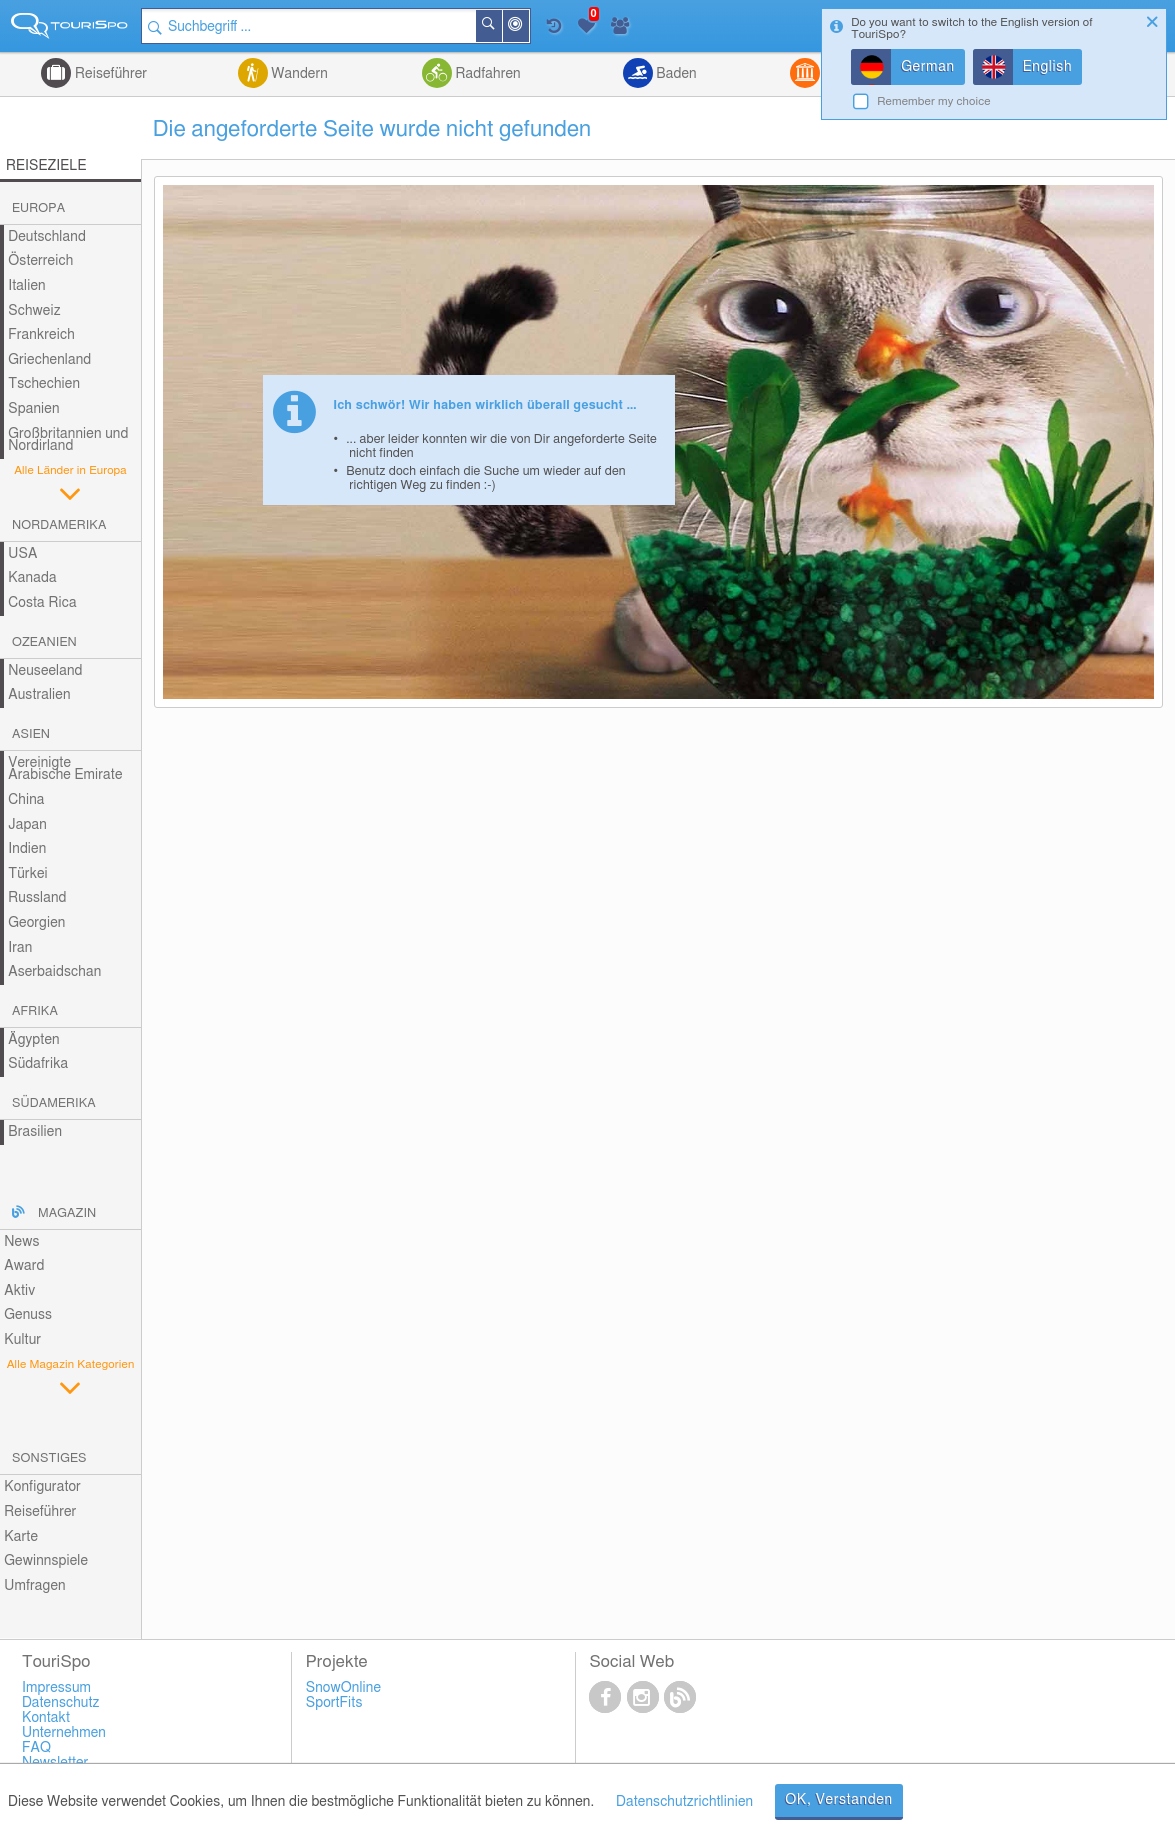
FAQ (36, 1748)
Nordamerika (59, 525)
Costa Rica (42, 603)
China (26, 800)
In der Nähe (528, 27)
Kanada (32, 578)
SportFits (334, 1703)
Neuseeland (45, 671)
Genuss (28, 1315)
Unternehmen (64, 1733)
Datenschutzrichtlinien (684, 1802)
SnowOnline (343, 1688)
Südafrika (38, 1064)
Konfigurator (42, 1487)
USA (22, 554)
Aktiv (19, 1291)
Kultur (22, 1340)
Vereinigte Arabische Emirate (65, 769)
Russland (37, 898)
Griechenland (49, 360)
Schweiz (34, 311)
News (21, 1242)
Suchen (501, 26)
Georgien (36, 923)
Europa (38, 208)
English (1048, 67)
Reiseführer (109, 74)
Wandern (298, 74)
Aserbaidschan (54, 972)
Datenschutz (61, 1703)
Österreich (40, 261)
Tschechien (44, 384)
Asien (31, 734)
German (928, 67)
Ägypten (33, 1040)
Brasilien (35, 1132)
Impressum (56, 1688)
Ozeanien (44, 642)
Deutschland (47, 237)
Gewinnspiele (46, 1561)
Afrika (35, 1011)
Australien (39, 695)
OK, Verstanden (839, 1800)
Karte (21, 1537)
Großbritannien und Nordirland (68, 440)
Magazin (67, 1213)
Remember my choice (934, 101)
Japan (27, 825)
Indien (27, 849)
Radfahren (486, 74)
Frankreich (41, 335)
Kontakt (46, 1718)
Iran (20, 948)
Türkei (28, 874)
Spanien (33, 409)
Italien (26, 286)
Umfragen (34, 1586)
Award (24, 1266)
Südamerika (54, 1103)
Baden (675, 74)
